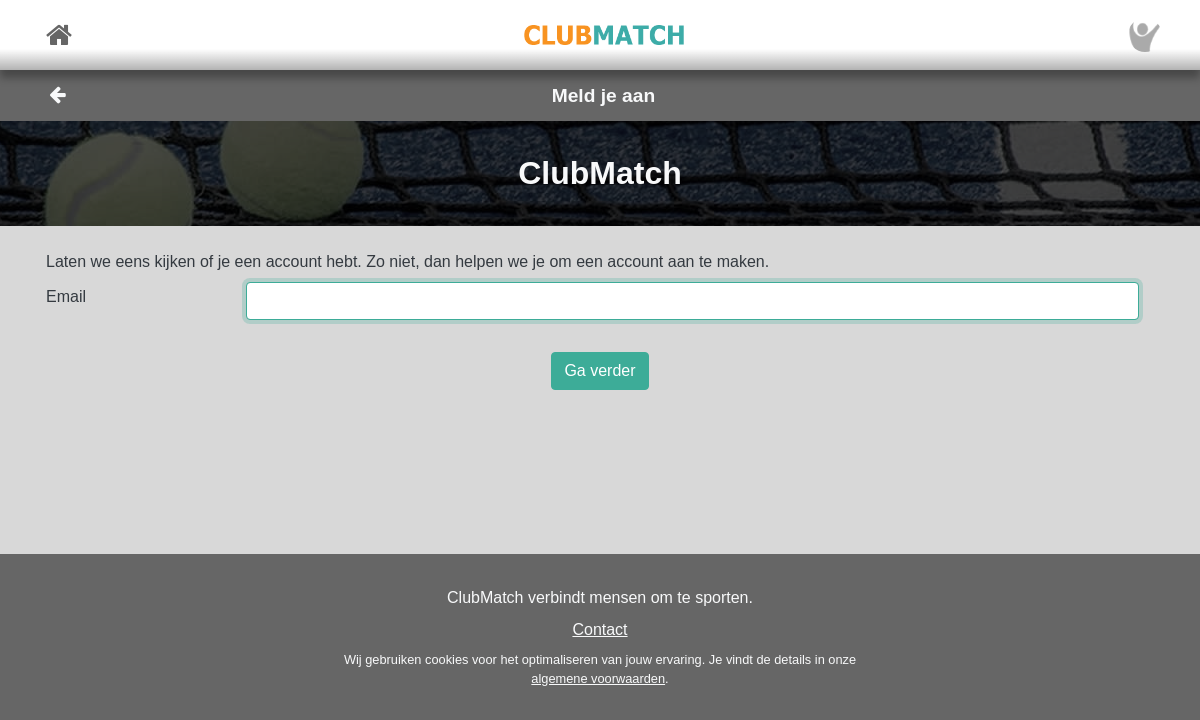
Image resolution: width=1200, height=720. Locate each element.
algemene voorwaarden (598, 678)
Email (66, 296)
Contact (599, 629)
